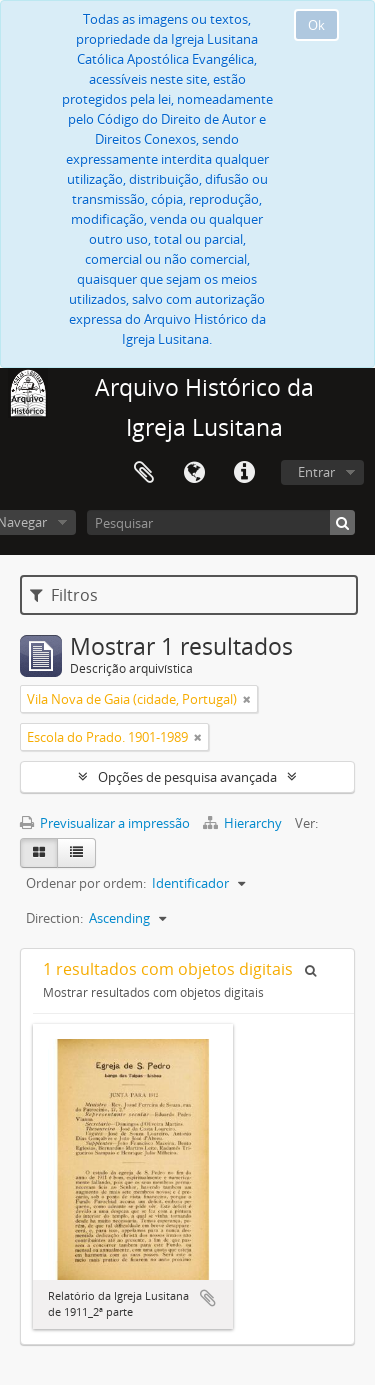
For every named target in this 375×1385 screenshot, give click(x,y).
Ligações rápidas (244, 473)
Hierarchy (244, 823)
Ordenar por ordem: (86, 883)
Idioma (194, 473)
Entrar (316, 472)
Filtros (64, 595)
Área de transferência (144, 473)
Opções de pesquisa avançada (187, 777)
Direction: (54, 918)
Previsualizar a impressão (105, 823)
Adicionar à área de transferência (208, 1298)
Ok (316, 25)
